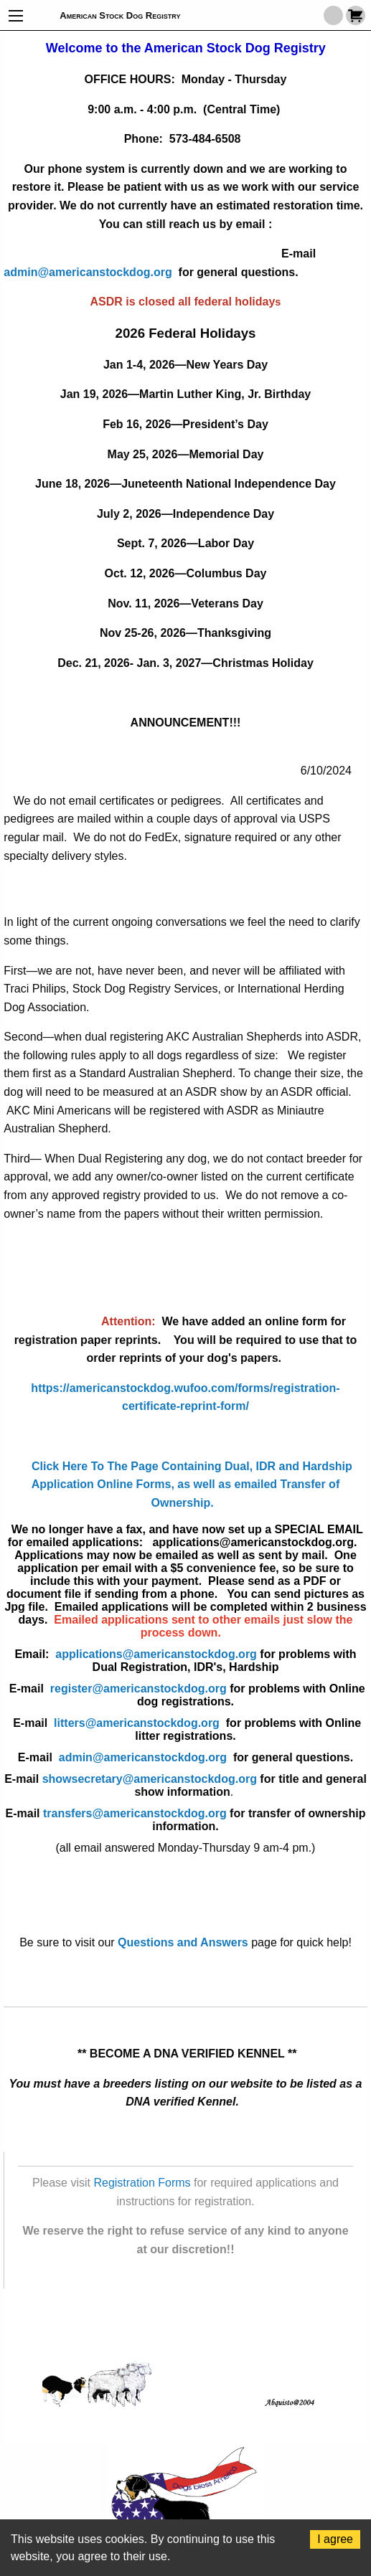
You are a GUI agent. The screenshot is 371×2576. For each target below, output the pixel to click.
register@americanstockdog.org (207, 1695)
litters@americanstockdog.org (207, 1729)
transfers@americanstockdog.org (135, 1813)
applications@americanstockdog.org (156, 1654)
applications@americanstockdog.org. (257, 1542)
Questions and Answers (183, 1942)
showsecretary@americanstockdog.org (149, 1779)
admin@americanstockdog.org (88, 272)
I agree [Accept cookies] (335, 2539)
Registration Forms (141, 2183)
